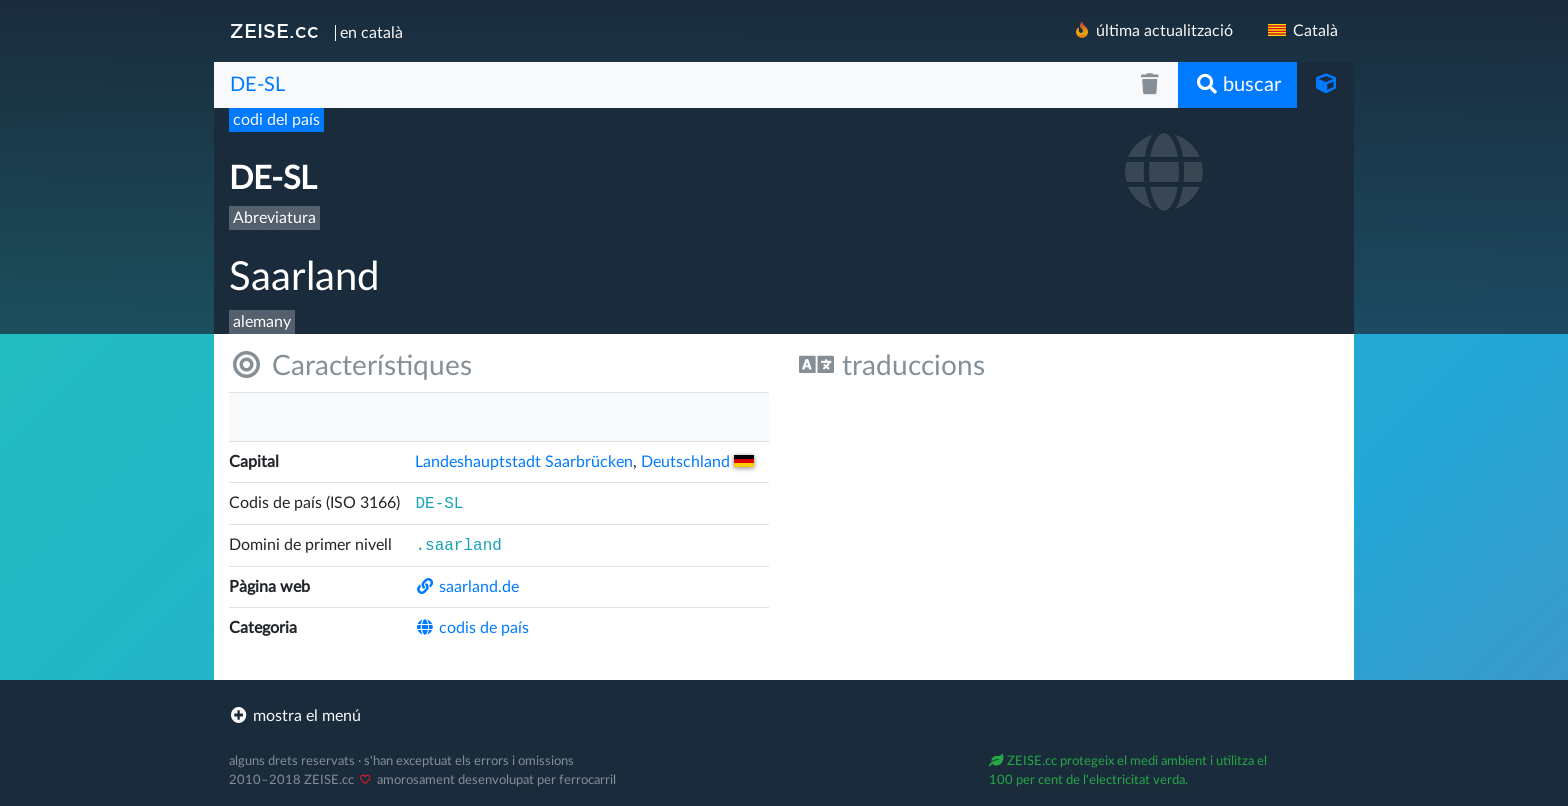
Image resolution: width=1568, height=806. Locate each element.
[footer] (784, 716)
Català (1301, 31)
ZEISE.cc (274, 31)
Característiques (350, 365)
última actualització (1152, 30)
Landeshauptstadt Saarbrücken (524, 462)
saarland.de (467, 587)
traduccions (892, 365)
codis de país (472, 628)
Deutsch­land (697, 462)
